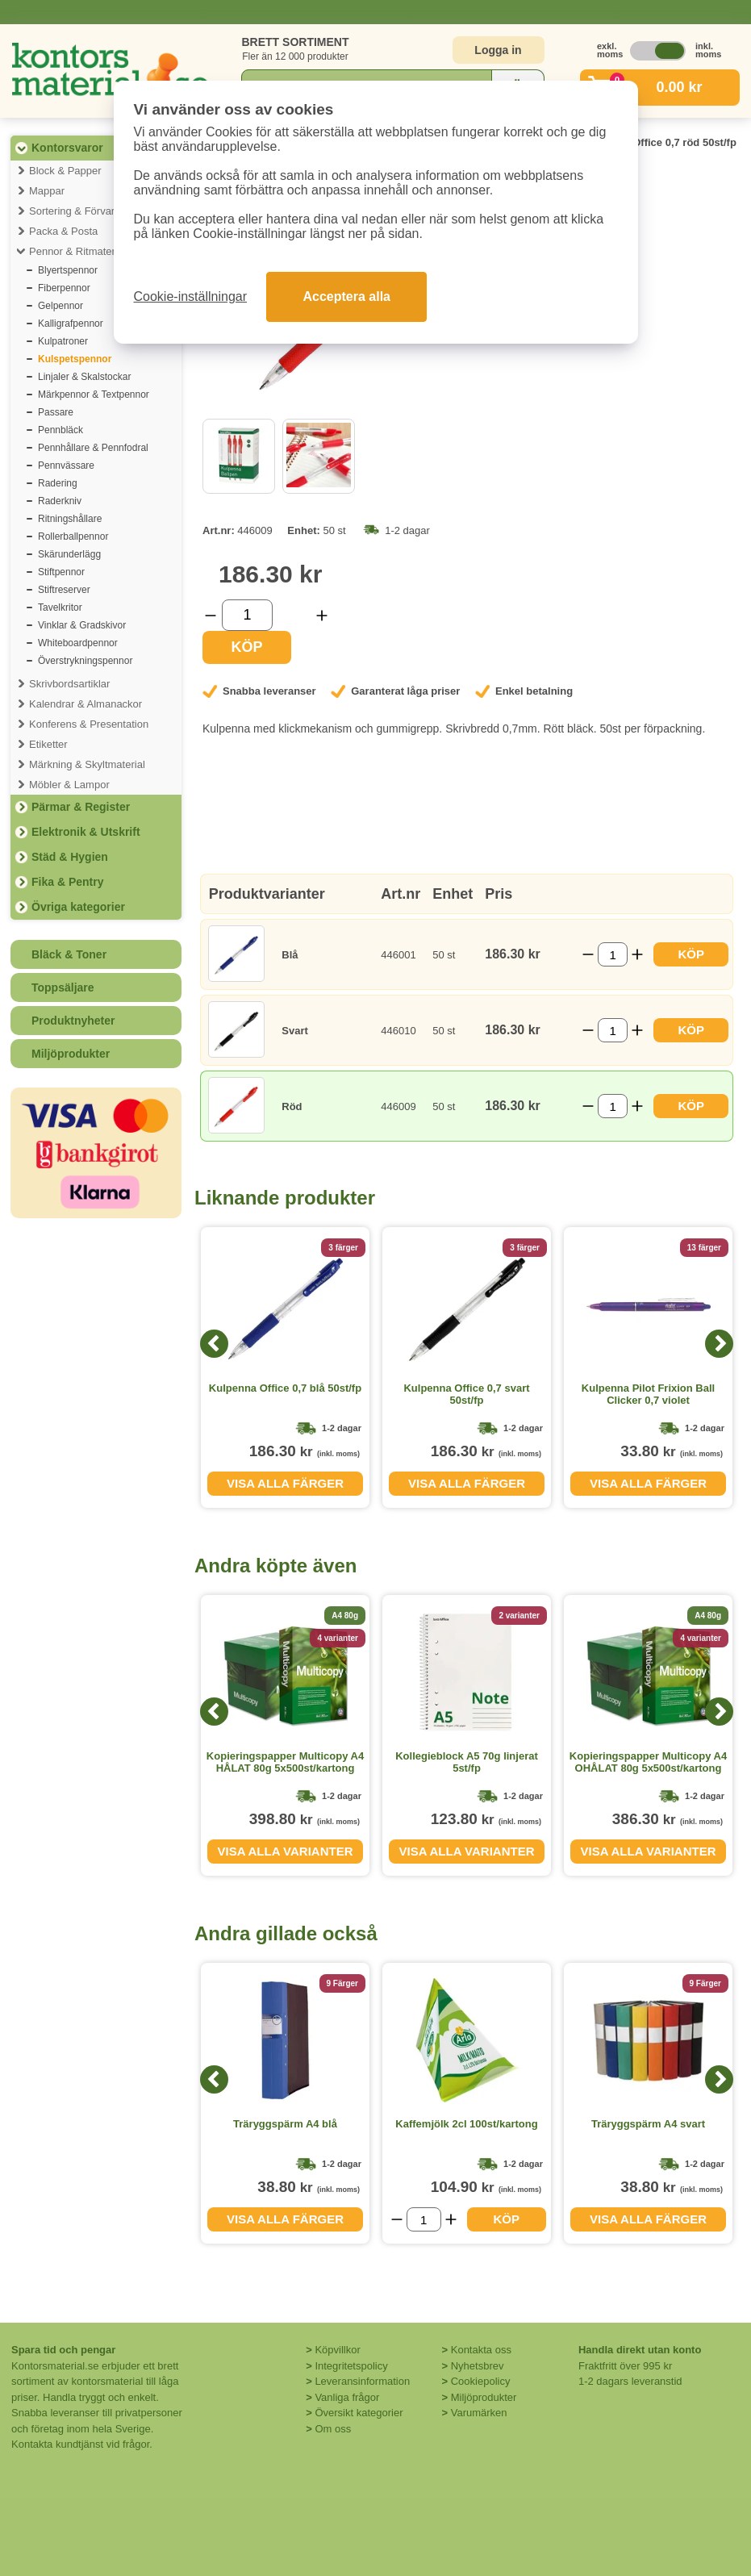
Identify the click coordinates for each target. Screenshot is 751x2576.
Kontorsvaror (67, 147)
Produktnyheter (73, 1020)
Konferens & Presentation (88, 724)
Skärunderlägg (69, 554)
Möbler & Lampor (69, 785)
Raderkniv (59, 501)
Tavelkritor (60, 607)
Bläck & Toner (68, 954)
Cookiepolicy (481, 2381)
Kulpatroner (63, 341)
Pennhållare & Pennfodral (93, 447)
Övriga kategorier (78, 906)
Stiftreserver (64, 589)
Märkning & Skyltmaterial (87, 764)
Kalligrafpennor (70, 323)
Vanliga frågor (347, 2397)
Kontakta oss (481, 2350)
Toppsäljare (62, 987)
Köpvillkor (337, 2350)
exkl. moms (606, 50)
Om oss (333, 2429)
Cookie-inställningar (191, 296)
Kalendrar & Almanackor (85, 704)
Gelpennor (60, 305)
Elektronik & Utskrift (85, 831)
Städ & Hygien (69, 856)
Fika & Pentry (67, 881)
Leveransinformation (362, 2381)
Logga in (497, 50)
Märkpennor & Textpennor (93, 394)
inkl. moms (704, 50)
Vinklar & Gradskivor (82, 625)
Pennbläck (60, 430)
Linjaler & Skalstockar (84, 376)
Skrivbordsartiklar (69, 684)
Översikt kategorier (359, 2413)
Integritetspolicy (351, 2366)
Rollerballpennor (73, 536)
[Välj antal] (247, 615)
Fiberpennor (64, 288)
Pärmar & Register (80, 806)
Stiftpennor (61, 572)
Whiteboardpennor (78, 643)
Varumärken (479, 2413)
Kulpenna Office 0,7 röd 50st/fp (659, 142)
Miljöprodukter (70, 1053)
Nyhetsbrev (477, 2366)
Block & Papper (65, 171)
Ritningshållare (70, 518)
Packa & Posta (63, 231)
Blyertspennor (68, 270)
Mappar (47, 191)
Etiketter (48, 744)
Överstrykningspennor (85, 660)
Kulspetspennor (74, 359)
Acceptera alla (346, 296)
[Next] (719, 1344)
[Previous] (214, 1344)
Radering (57, 483)
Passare (55, 412)
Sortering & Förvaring (79, 211)
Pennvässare (66, 465)
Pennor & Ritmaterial (77, 251)
